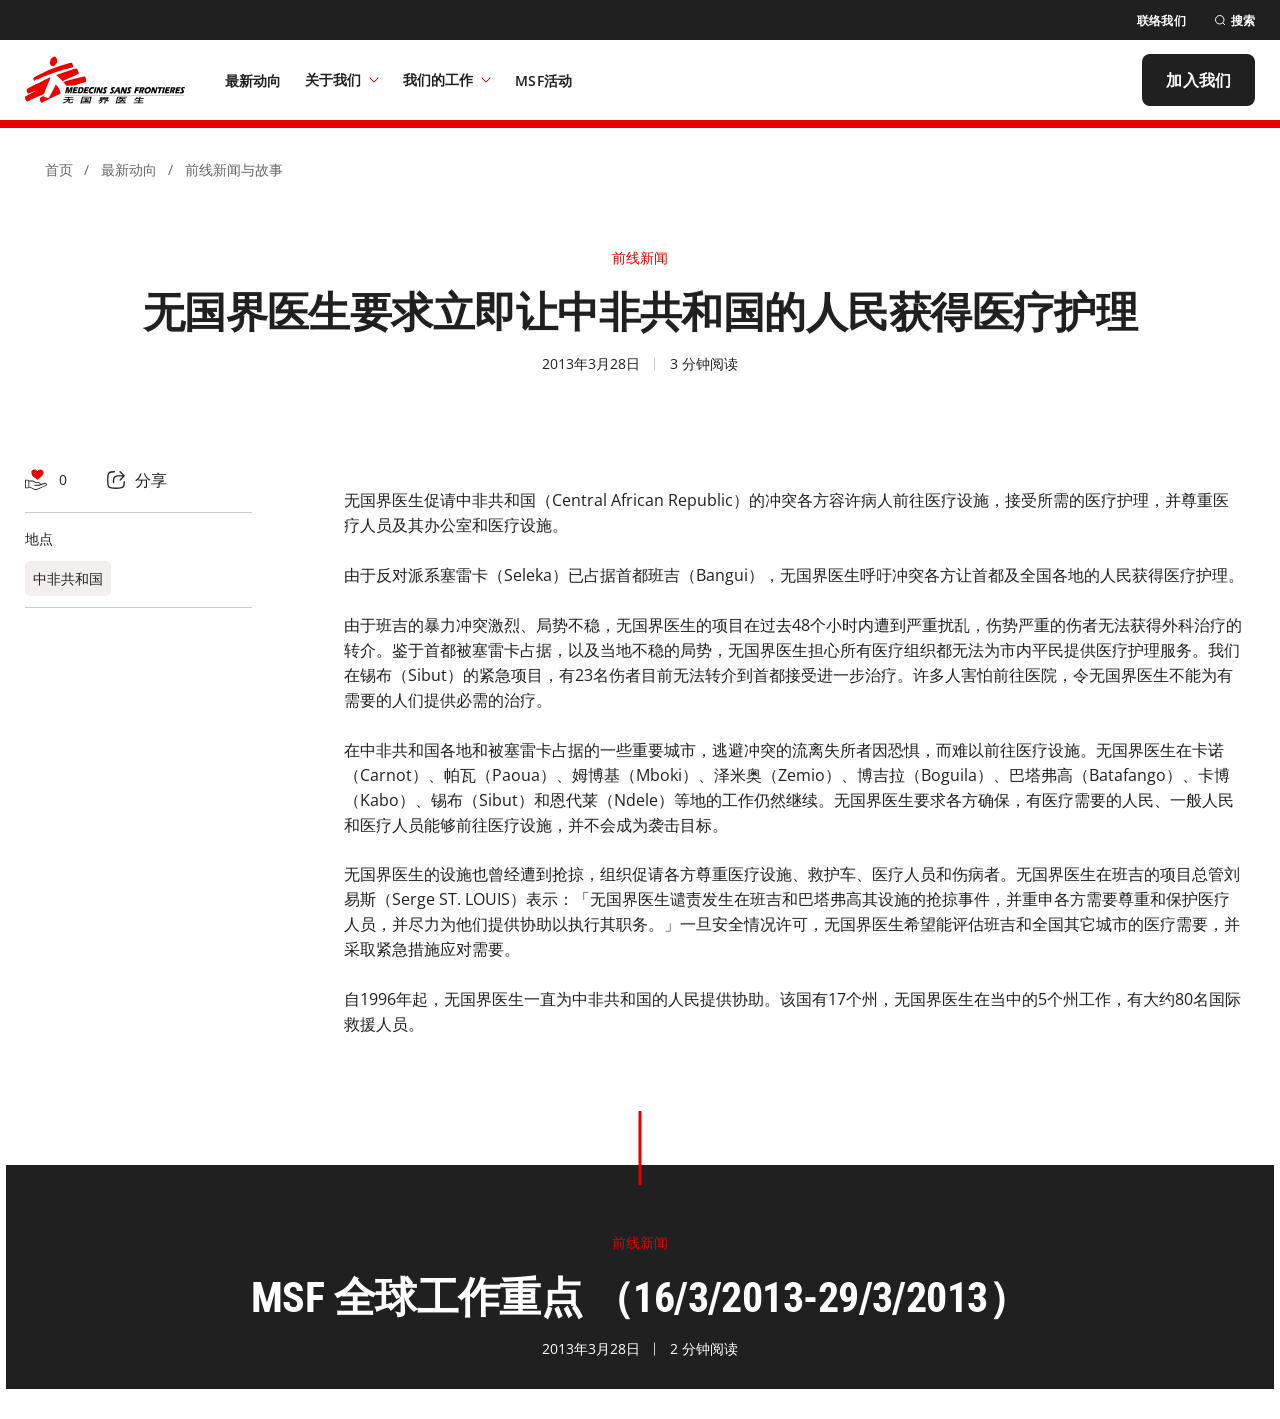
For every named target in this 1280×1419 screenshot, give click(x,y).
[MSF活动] (543, 80)
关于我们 (342, 79)
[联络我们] (1161, 20)
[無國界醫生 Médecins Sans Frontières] (105, 80)
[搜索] (1234, 20)
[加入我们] (1198, 80)
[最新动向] (253, 80)
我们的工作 (447, 79)
